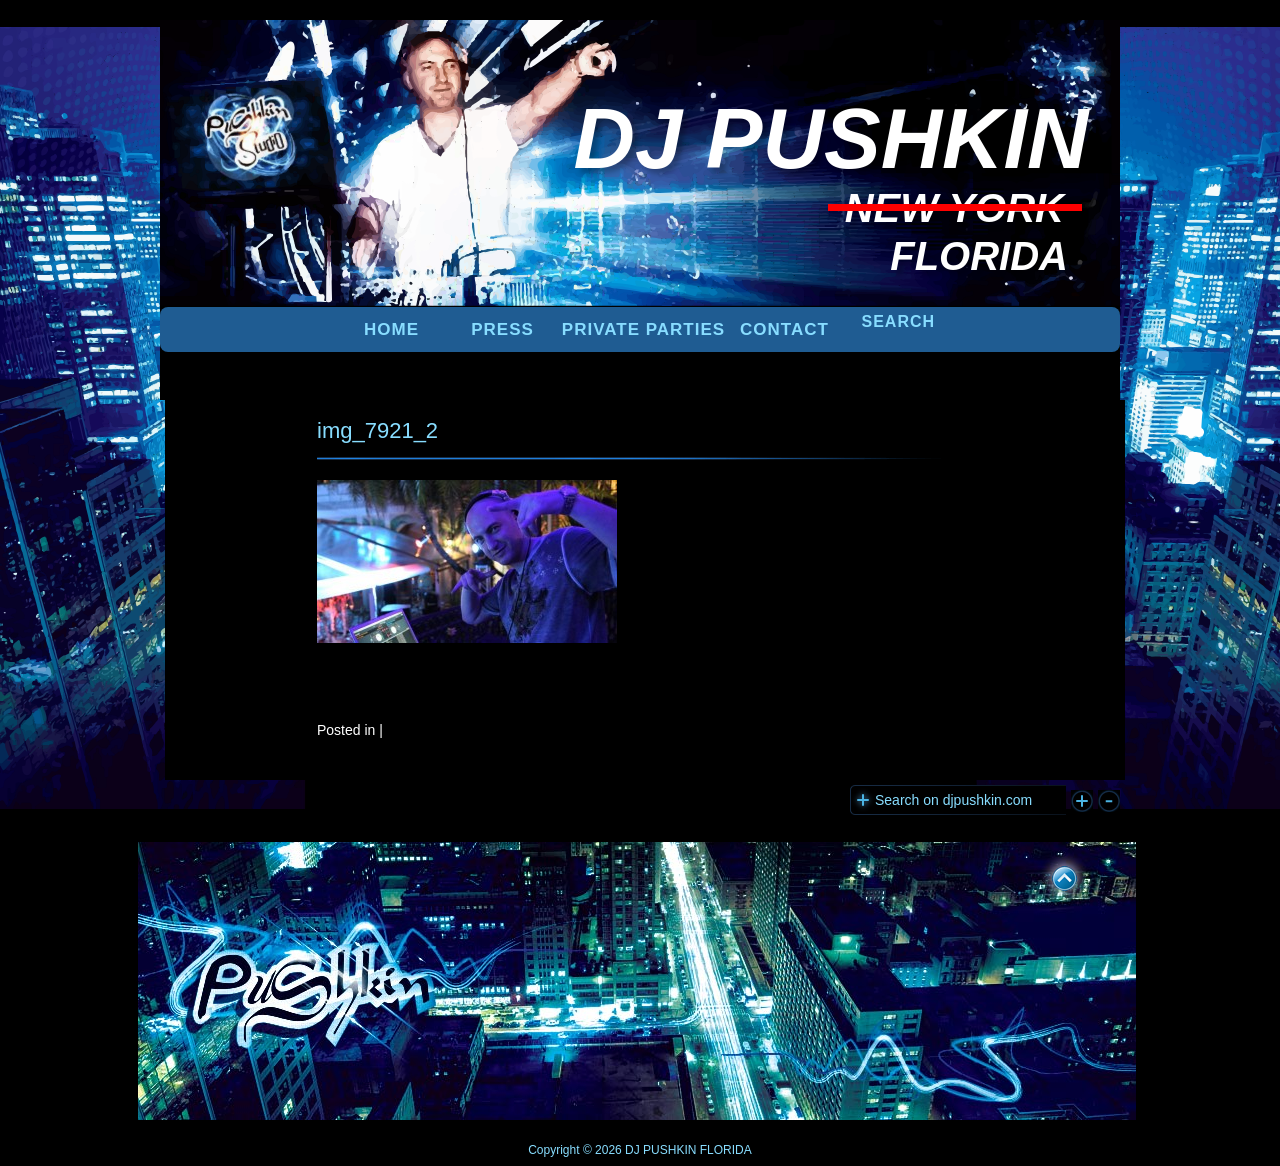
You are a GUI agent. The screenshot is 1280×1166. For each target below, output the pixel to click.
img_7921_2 (377, 430)
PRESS (502, 329)
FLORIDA (726, 1150)
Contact (784, 329)
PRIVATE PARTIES (643, 329)
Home (391, 329)
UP (1051, 875)
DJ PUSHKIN (659, 1150)
